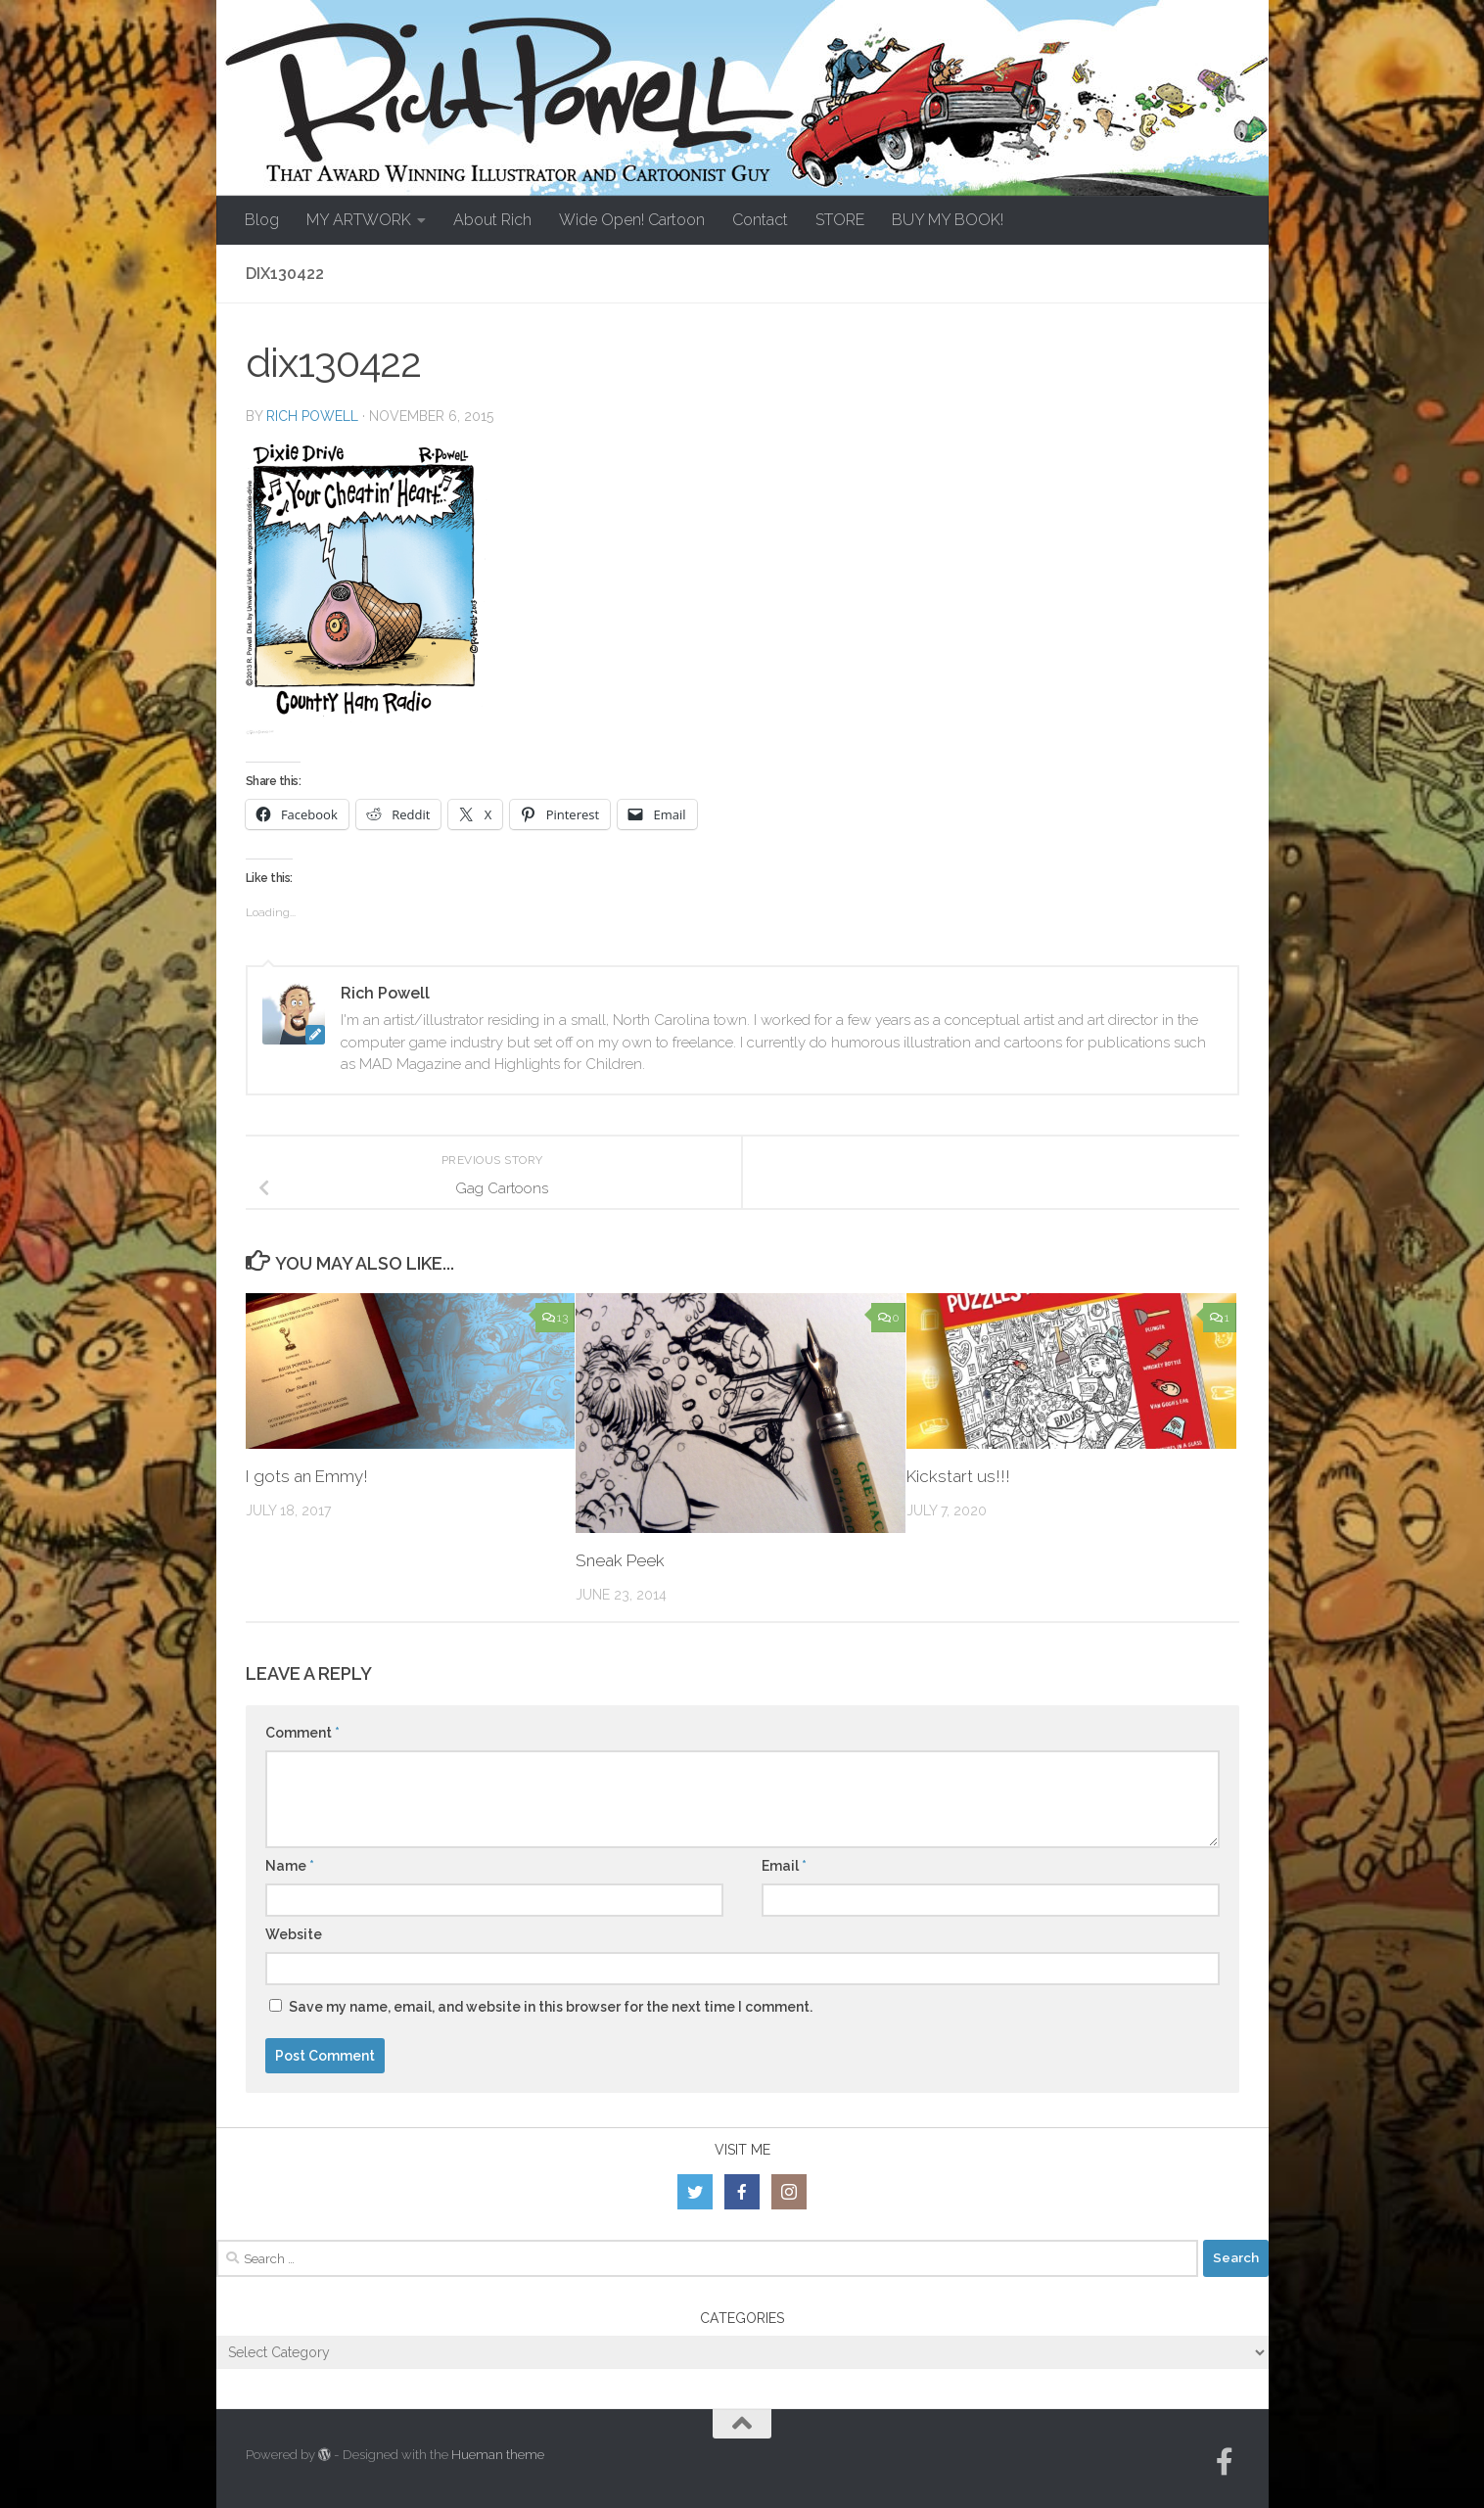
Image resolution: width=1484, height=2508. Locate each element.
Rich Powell (312, 416)
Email (784, 1866)
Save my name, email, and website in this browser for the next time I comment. (550, 2007)
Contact (760, 219)
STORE (839, 219)
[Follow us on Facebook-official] (1224, 2462)
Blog (262, 219)
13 (555, 1317)
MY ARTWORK (358, 219)
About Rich (492, 219)
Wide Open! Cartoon (632, 219)
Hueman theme (497, 2454)
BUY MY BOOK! (947, 219)
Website (293, 1934)
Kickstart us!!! (958, 1476)
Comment (302, 1733)
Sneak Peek (620, 1560)
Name (289, 1866)
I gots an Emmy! (307, 1476)
